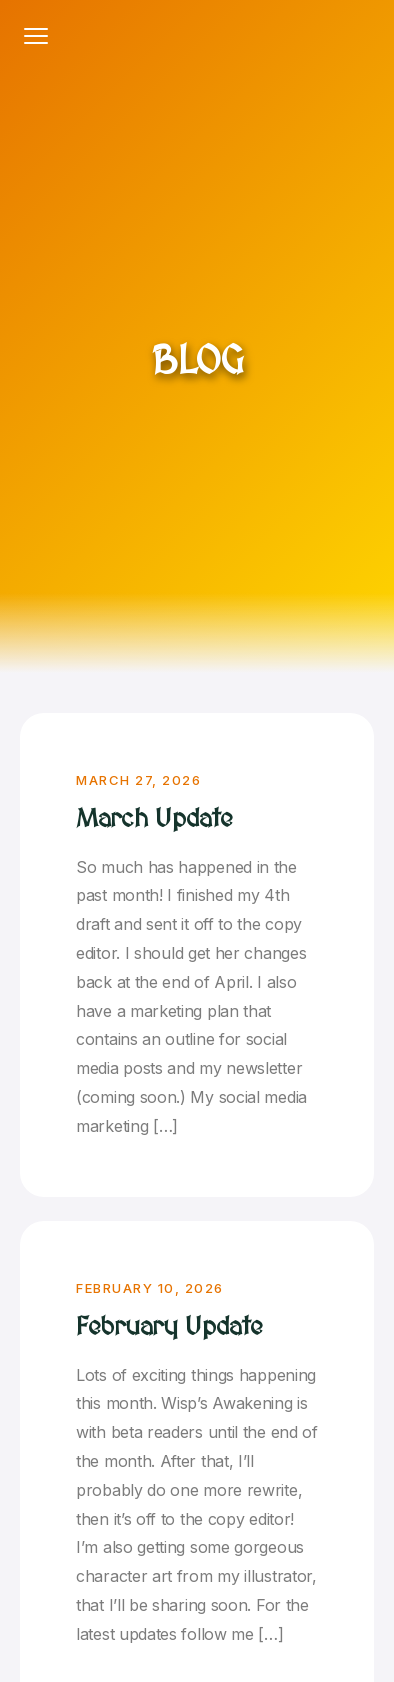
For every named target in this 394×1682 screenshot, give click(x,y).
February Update (169, 1327)
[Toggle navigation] (36, 36)
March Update (154, 819)
